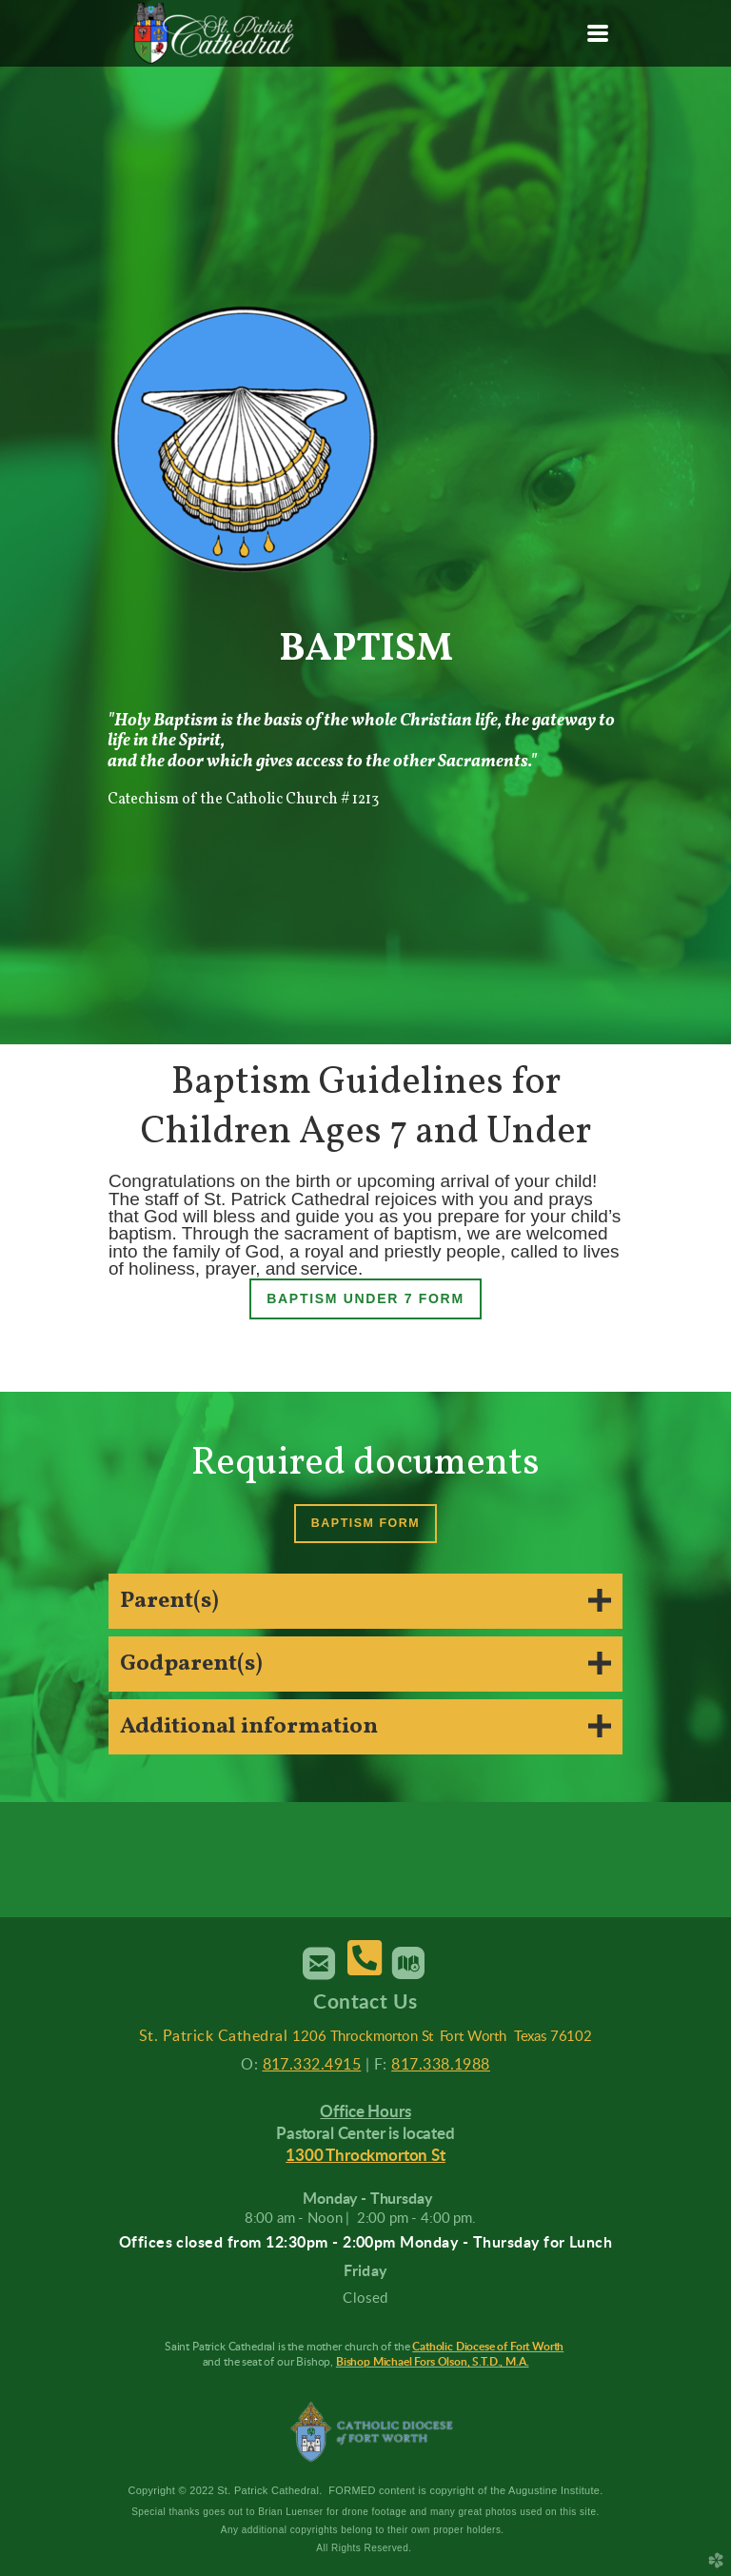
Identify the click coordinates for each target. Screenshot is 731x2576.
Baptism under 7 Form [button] (365, 1298)
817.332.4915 (312, 2064)
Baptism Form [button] (365, 1523)
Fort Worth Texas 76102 (515, 2037)
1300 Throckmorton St (365, 2156)
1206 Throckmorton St (363, 2037)
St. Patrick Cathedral (213, 2036)
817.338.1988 (440, 2064)
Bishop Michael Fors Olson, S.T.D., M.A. (432, 2362)
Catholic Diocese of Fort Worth (487, 2346)
